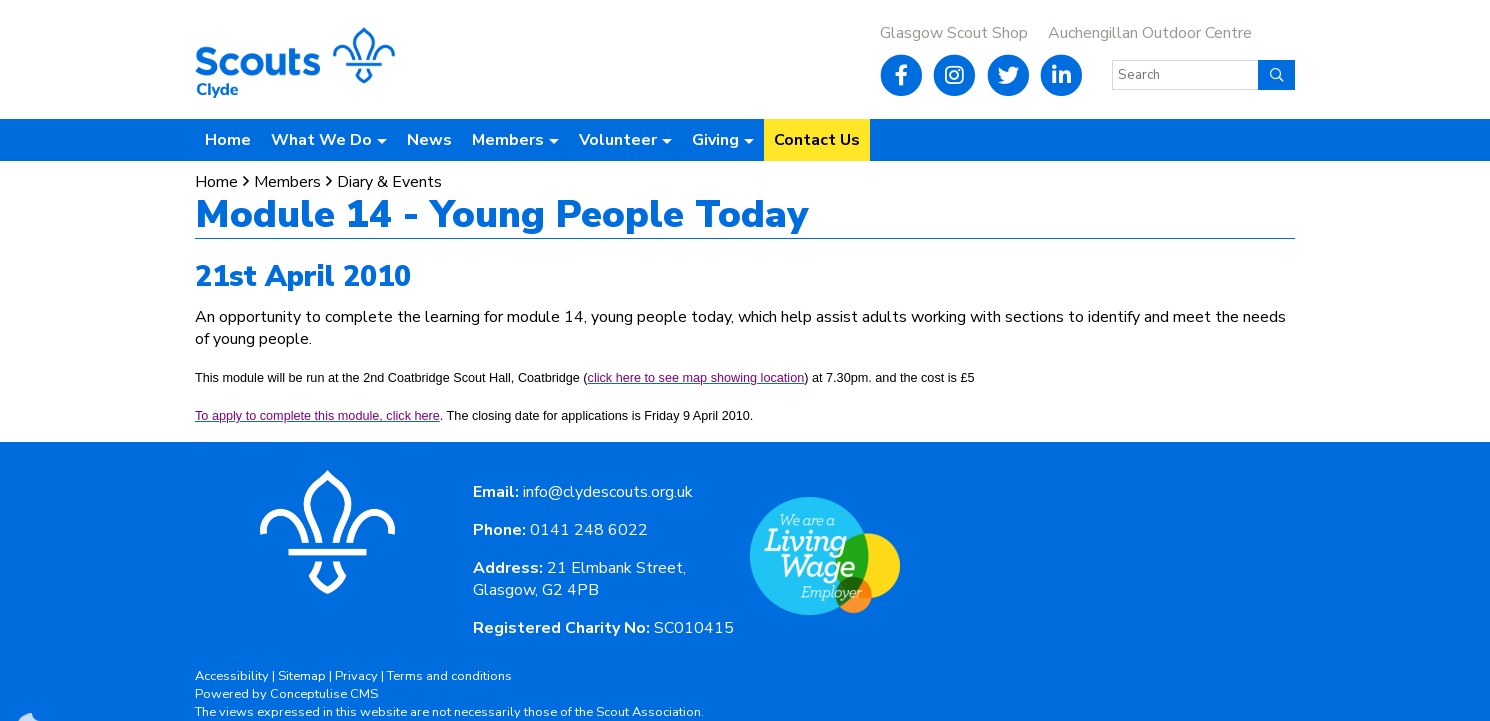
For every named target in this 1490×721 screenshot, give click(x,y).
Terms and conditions (449, 676)
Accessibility (232, 676)
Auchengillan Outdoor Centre (1150, 33)
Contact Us (817, 140)
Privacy (356, 676)
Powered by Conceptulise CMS (286, 694)
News (429, 140)
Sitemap (302, 676)
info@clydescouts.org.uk (608, 492)
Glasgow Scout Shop (954, 33)
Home (228, 140)
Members (287, 182)
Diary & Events (389, 182)
